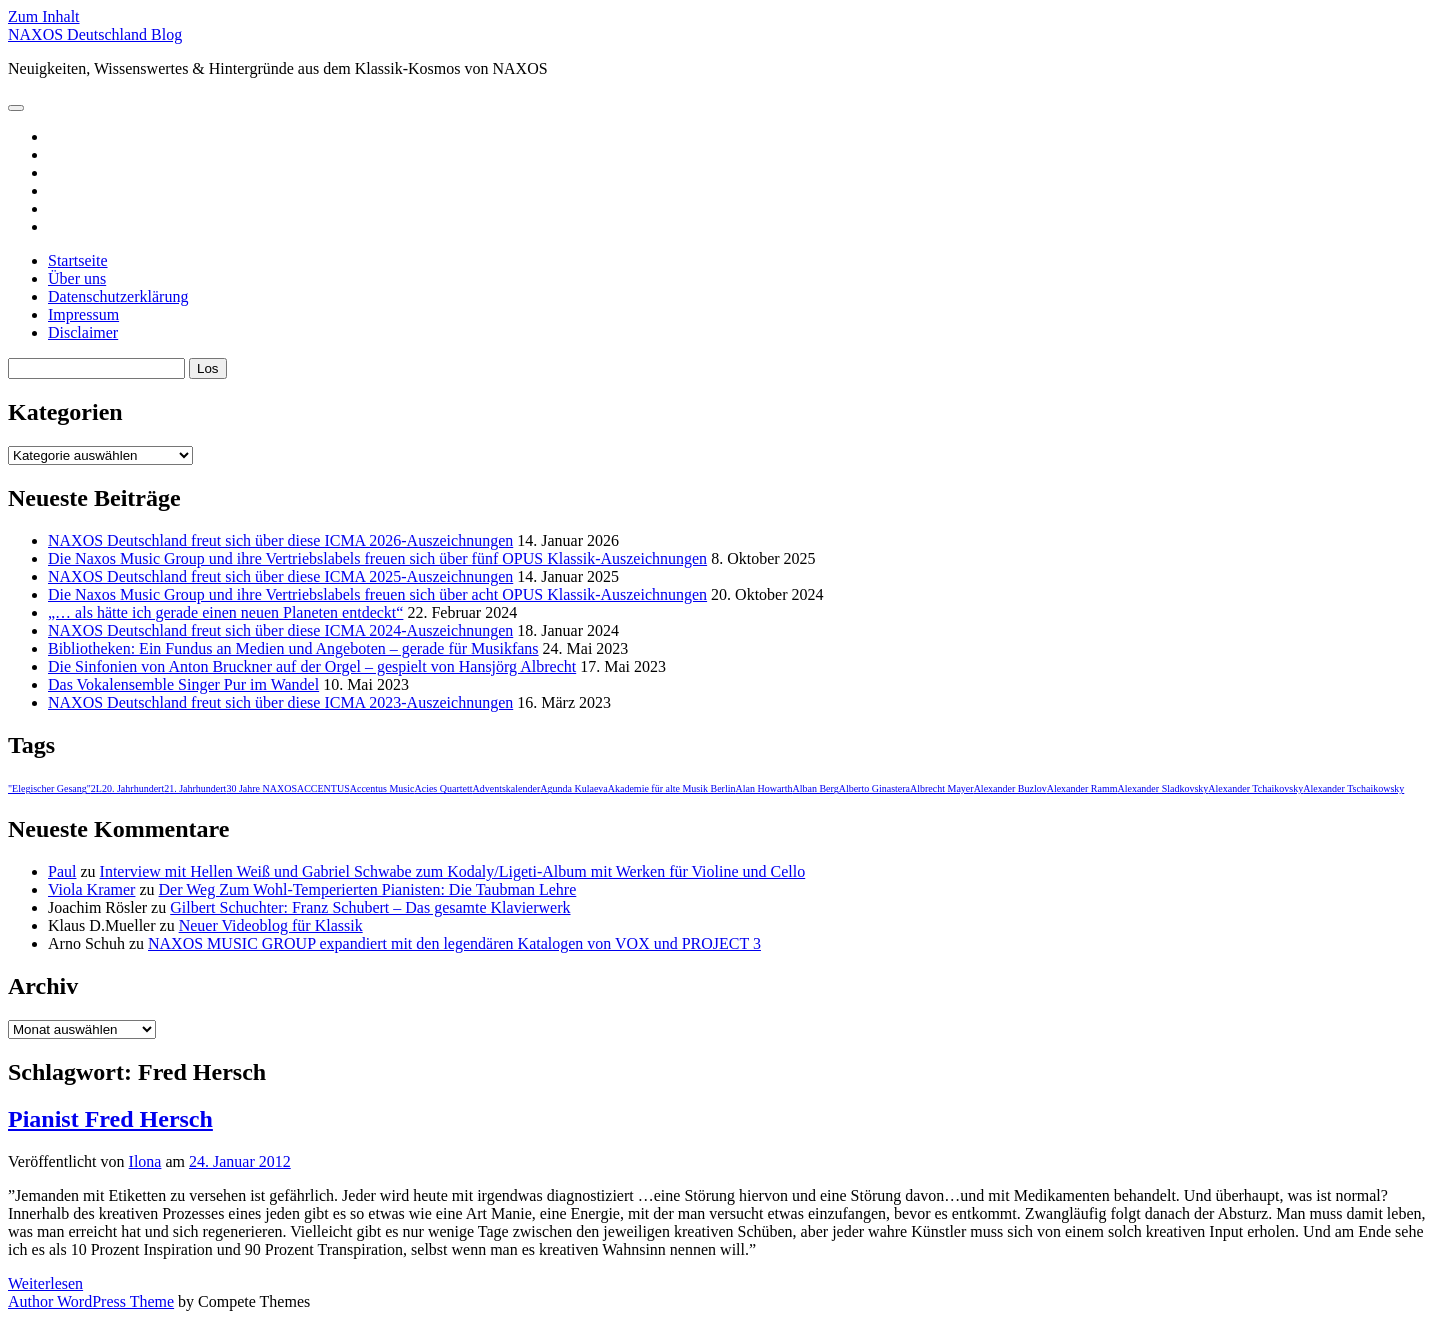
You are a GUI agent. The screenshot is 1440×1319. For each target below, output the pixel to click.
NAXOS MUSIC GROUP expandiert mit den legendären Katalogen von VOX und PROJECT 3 (454, 943)
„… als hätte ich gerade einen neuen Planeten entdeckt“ (225, 612)
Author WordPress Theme (91, 1301)
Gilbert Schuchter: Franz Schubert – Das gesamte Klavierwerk (370, 907)
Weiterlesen (45, 1283)
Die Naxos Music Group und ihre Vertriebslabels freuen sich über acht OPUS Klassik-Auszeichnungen (377, 594)
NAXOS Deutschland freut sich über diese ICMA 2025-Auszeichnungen (280, 576)
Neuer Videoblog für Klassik (271, 925)
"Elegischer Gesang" (49, 788)
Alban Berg (815, 788)
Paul (62, 871)
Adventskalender (507, 788)
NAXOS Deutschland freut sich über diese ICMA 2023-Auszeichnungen (280, 702)
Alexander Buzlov (1010, 788)
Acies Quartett (443, 788)
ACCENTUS (323, 788)
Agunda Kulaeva (573, 788)
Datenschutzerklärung (118, 296)
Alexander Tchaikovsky (1255, 788)
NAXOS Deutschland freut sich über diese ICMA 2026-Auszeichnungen (280, 540)
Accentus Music (382, 788)
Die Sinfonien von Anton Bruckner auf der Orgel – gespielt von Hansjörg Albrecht (312, 666)
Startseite (78, 260)
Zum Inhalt (44, 16)
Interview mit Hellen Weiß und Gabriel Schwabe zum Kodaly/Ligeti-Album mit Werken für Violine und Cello (453, 871)
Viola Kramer (91, 889)
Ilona (145, 1161)
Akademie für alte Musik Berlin (672, 788)
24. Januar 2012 (240, 1161)
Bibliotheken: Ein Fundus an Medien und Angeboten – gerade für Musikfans (293, 648)
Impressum (83, 314)
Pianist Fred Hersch (110, 1119)
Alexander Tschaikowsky (1353, 788)
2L (96, 788)
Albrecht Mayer (942, 788)
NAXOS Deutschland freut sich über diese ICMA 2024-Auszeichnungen (280, 630)
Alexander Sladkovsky (1162, 788)
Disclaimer (83, 332)
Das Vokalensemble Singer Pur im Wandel (183, 684)
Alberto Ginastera (874, 788)
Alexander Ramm (1082, 788)
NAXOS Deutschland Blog (95, 34)
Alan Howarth (764, 788)
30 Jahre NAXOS (261, 788)
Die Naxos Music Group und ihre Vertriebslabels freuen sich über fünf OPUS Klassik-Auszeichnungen (377, 558)
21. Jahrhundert (195, 788)
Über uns (77, 278)
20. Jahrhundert (133, 788)
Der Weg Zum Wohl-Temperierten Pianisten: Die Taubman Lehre (368, 889)
